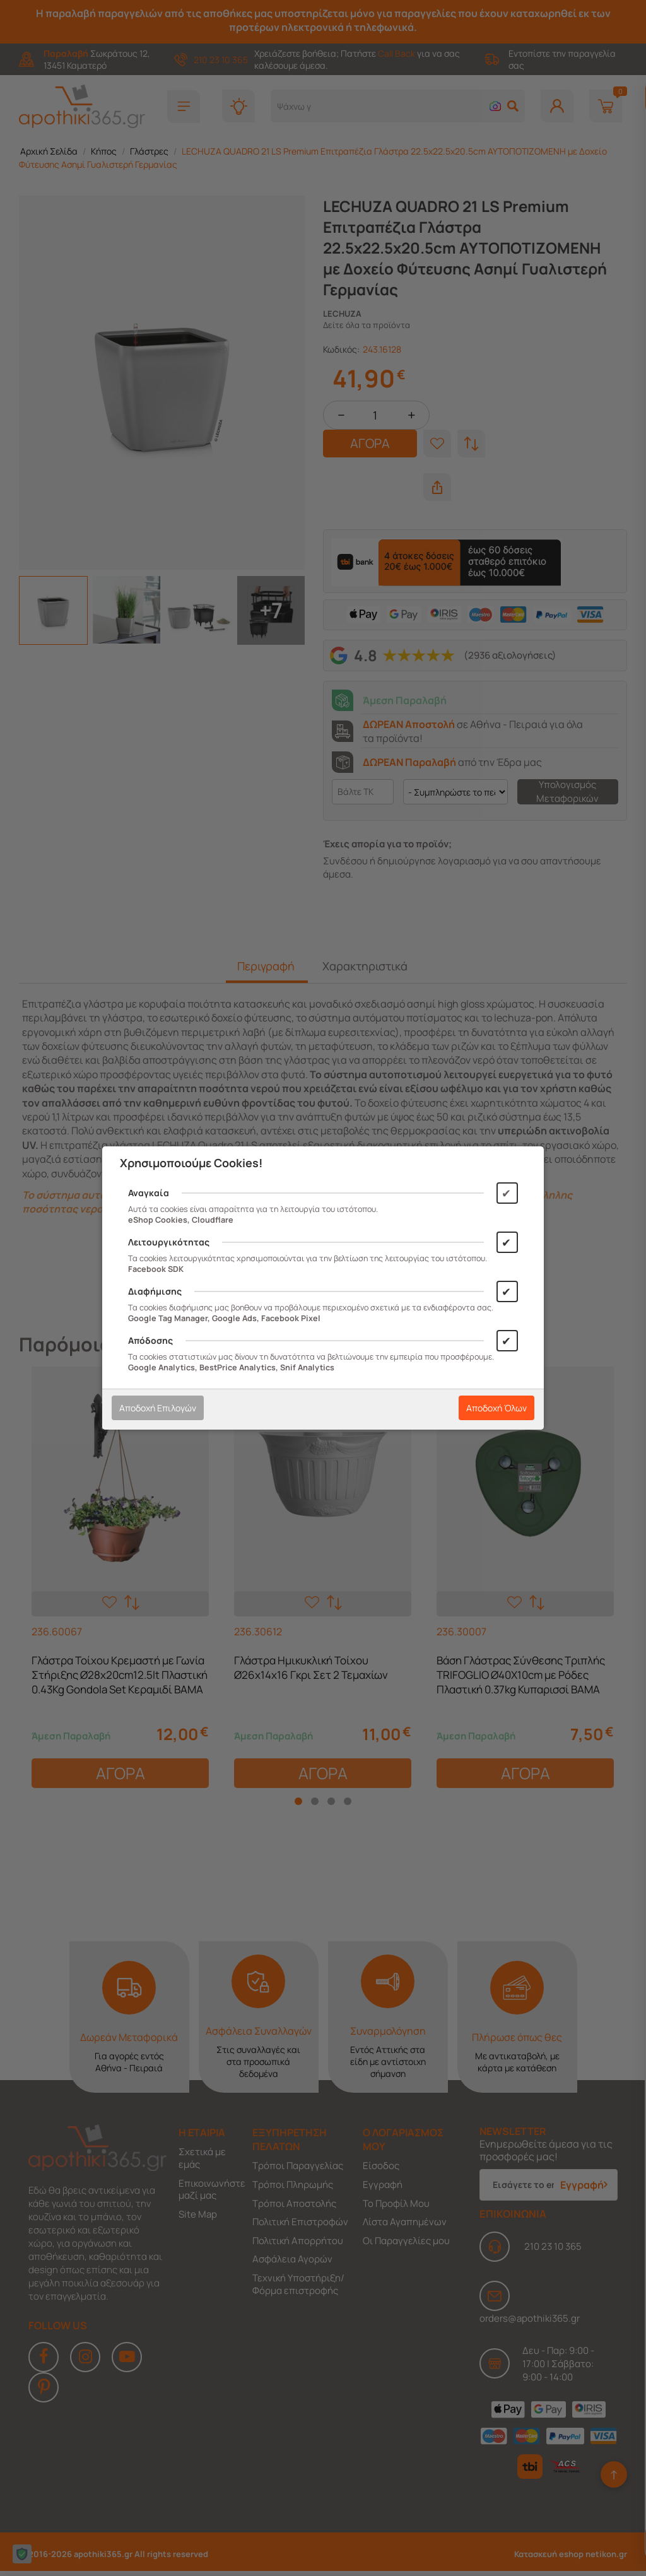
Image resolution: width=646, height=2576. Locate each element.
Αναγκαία (148, 1193)
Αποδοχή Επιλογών (157, 1408)
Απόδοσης (150, 1340)
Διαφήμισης (155, 1291)
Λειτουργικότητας (168, 1242)
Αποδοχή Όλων (496, 1408)
